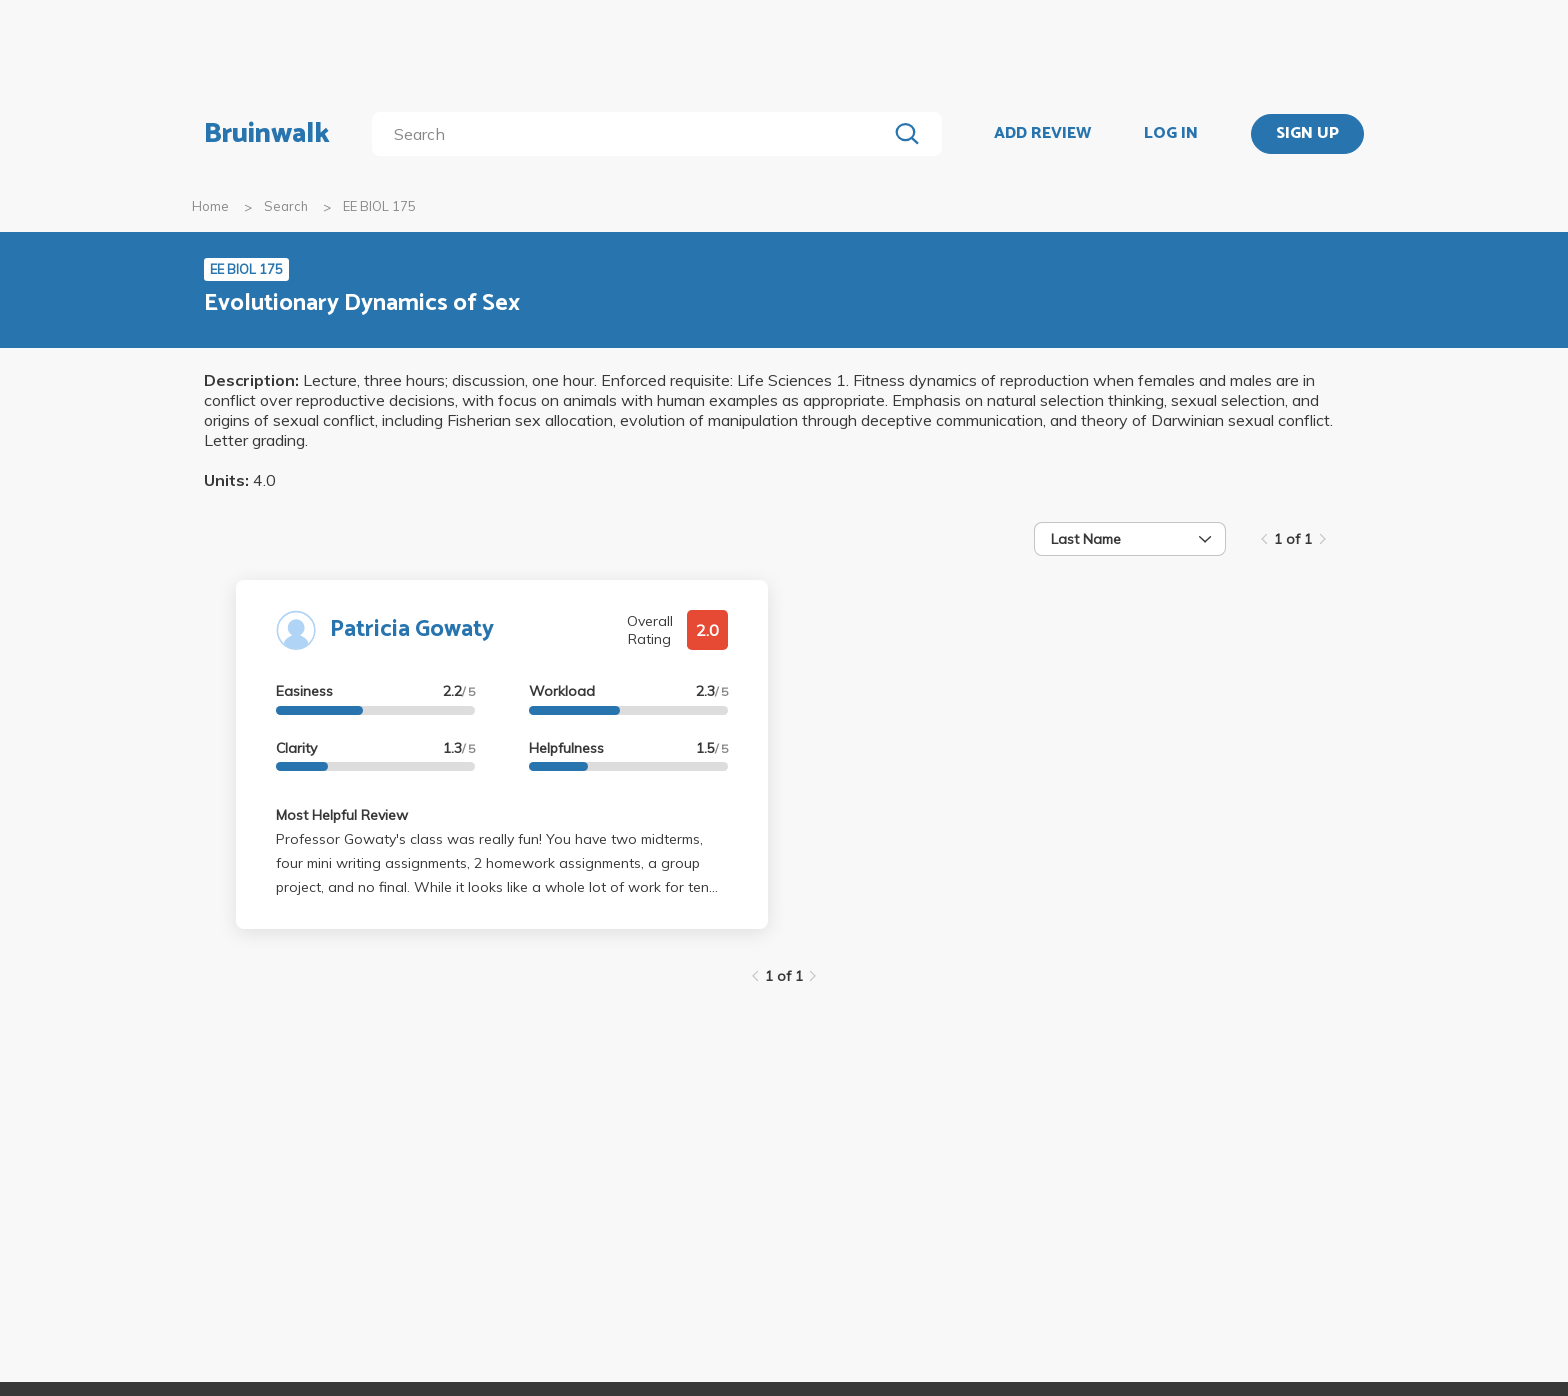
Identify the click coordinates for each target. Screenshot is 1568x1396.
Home (210, 206)
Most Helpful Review (342, 815)
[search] (633, 134)
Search (286, 206)
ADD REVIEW (1042, 134)
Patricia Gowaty (412, 629)
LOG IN (1171, 134)
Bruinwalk (267, 134)
